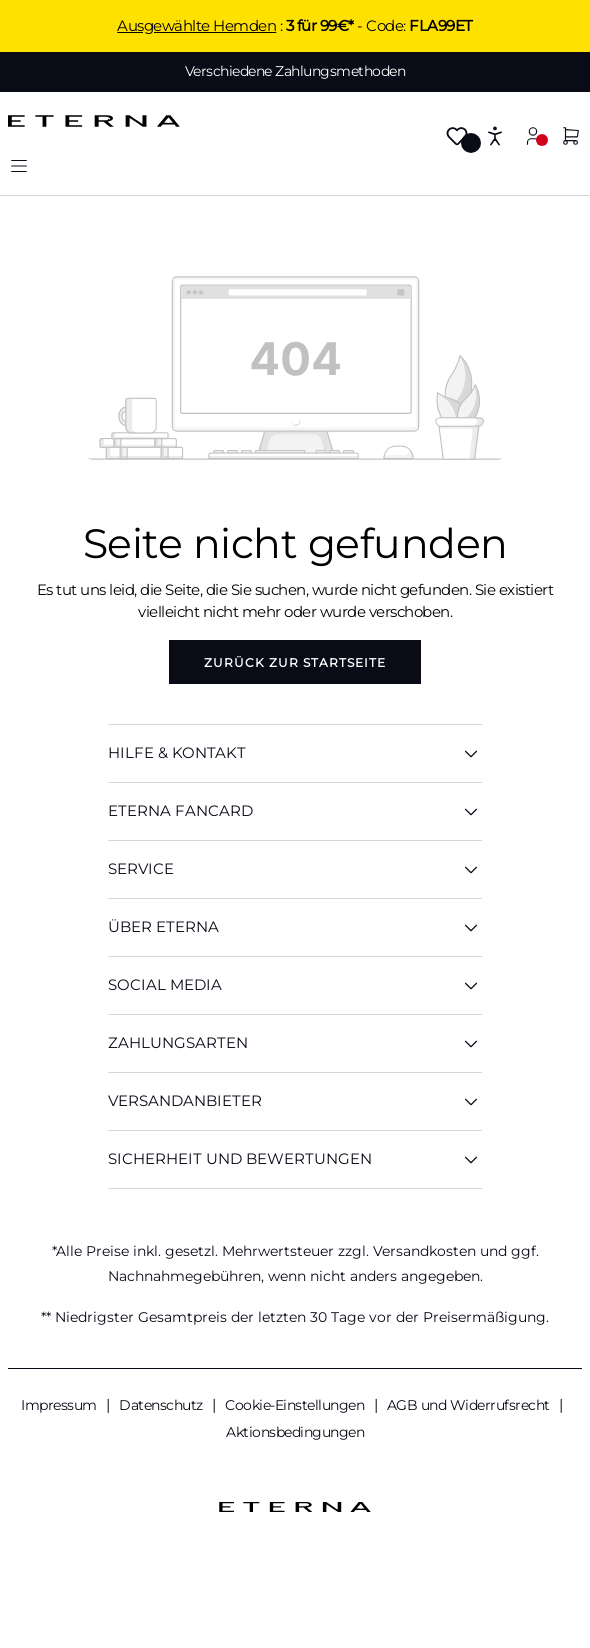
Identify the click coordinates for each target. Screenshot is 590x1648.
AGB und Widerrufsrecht (470, 1405)
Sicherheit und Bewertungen (295, 1159)
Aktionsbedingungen (295, 1432)
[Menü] (19, 165)
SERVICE (295, 869)
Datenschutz (162, 1405)
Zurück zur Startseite (295, 662)
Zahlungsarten (295, 1043)
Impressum (60, 1405)
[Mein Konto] (533, 135)
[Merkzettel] (457, 137)
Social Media (295, 985)
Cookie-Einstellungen (296, 1405)
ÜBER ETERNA (295, 927)
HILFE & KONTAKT (295, 753)
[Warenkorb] (571, 137)
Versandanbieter (295, 1101)
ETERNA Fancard (295, 811)
